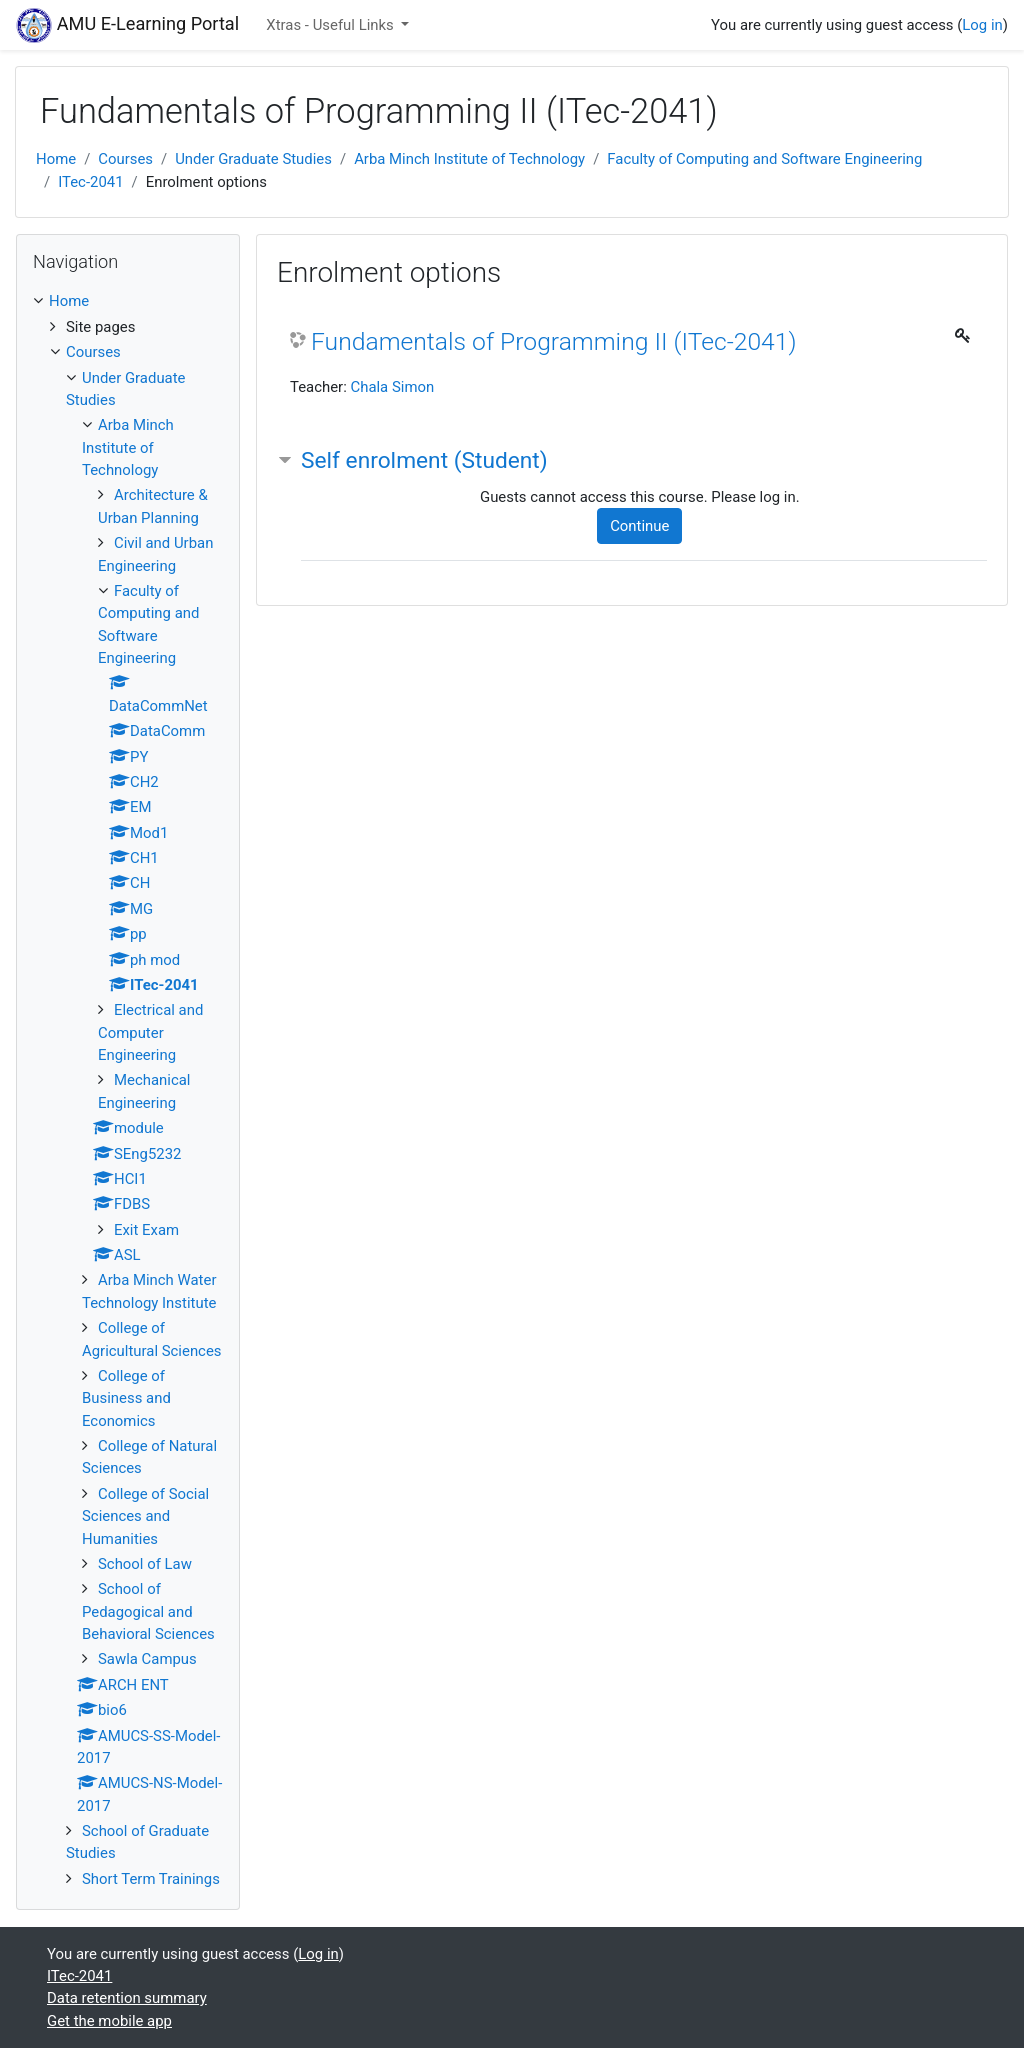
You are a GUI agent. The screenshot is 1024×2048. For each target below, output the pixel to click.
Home (56, 159)
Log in (982, 25)
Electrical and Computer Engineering (150, 1032)
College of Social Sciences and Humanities (145, 1516)
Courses (125, 159)
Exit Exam (146, 1230)
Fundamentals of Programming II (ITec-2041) (554, 341)
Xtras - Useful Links (331, 25)
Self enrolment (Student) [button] (424, 460)
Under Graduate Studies (253, 159)
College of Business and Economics (126, 1398)
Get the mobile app (109, 2021)
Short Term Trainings (151, 1879)
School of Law (145, 1564)
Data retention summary (127, 1998)
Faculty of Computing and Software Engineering (764, 159)
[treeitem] (128, 301)
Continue (639, 526)
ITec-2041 (90, 182)
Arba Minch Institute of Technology (469, 159)
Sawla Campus (147, 1659)
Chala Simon (392, 387)
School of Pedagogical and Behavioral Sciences (148, 1611)
